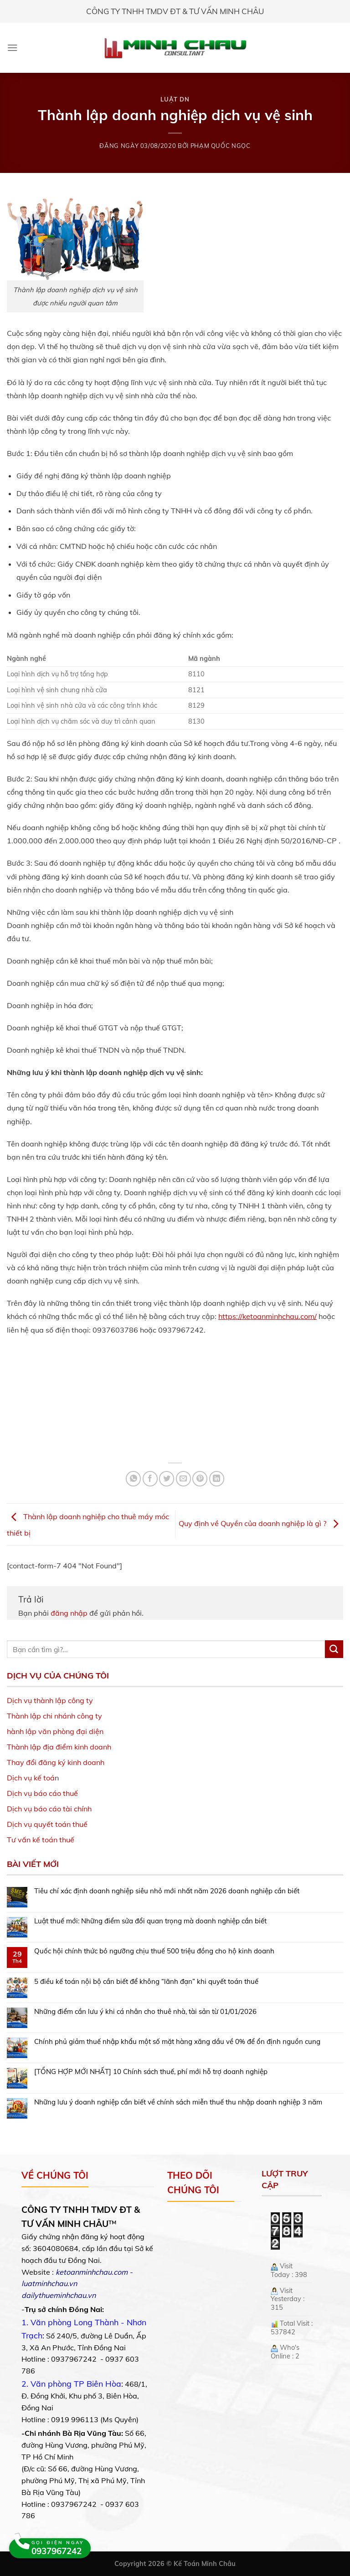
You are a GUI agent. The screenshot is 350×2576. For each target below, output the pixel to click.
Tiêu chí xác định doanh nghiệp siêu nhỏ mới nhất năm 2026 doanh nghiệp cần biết (166, 1891)
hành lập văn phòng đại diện (55, 1731)
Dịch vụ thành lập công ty (50, 1700)
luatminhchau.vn (49, 2283)
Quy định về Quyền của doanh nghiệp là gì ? (261, 1523)
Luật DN (175, 99)
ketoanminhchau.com (92, 2272)
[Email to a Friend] (183, 1478)
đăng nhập (69, 1613)
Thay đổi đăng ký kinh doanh (55, 1762)
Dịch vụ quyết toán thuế (47, 1824)
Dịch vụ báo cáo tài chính (49, 1808)
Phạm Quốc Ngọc (220, 145)
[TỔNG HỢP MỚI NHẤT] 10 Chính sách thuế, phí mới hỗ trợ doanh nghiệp (151, 2072)
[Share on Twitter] (166, 1478)
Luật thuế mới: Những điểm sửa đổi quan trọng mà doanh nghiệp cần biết (150, 1921)
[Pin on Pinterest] (199, 1478)
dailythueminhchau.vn (58, 2295)
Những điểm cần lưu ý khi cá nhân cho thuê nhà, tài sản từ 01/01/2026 (145, 2012)
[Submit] (334, 1649)
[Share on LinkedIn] (216, 1478)
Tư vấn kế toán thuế (40, 1839)
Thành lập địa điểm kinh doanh (59, 1746)
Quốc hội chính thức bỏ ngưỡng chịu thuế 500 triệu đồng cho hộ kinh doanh (154, 1951)
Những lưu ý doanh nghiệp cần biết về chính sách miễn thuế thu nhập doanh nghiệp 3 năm (178, 2102)
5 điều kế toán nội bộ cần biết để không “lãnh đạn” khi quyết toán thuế (146, 1982)
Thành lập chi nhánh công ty (54, 1715)
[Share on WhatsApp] (133, 1478)
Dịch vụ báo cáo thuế (42, 1793)
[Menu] (12, 47)
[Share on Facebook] (150, 1478)
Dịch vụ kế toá (31, 1777)
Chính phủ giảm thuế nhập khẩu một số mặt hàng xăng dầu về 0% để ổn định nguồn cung (177, 2042)
